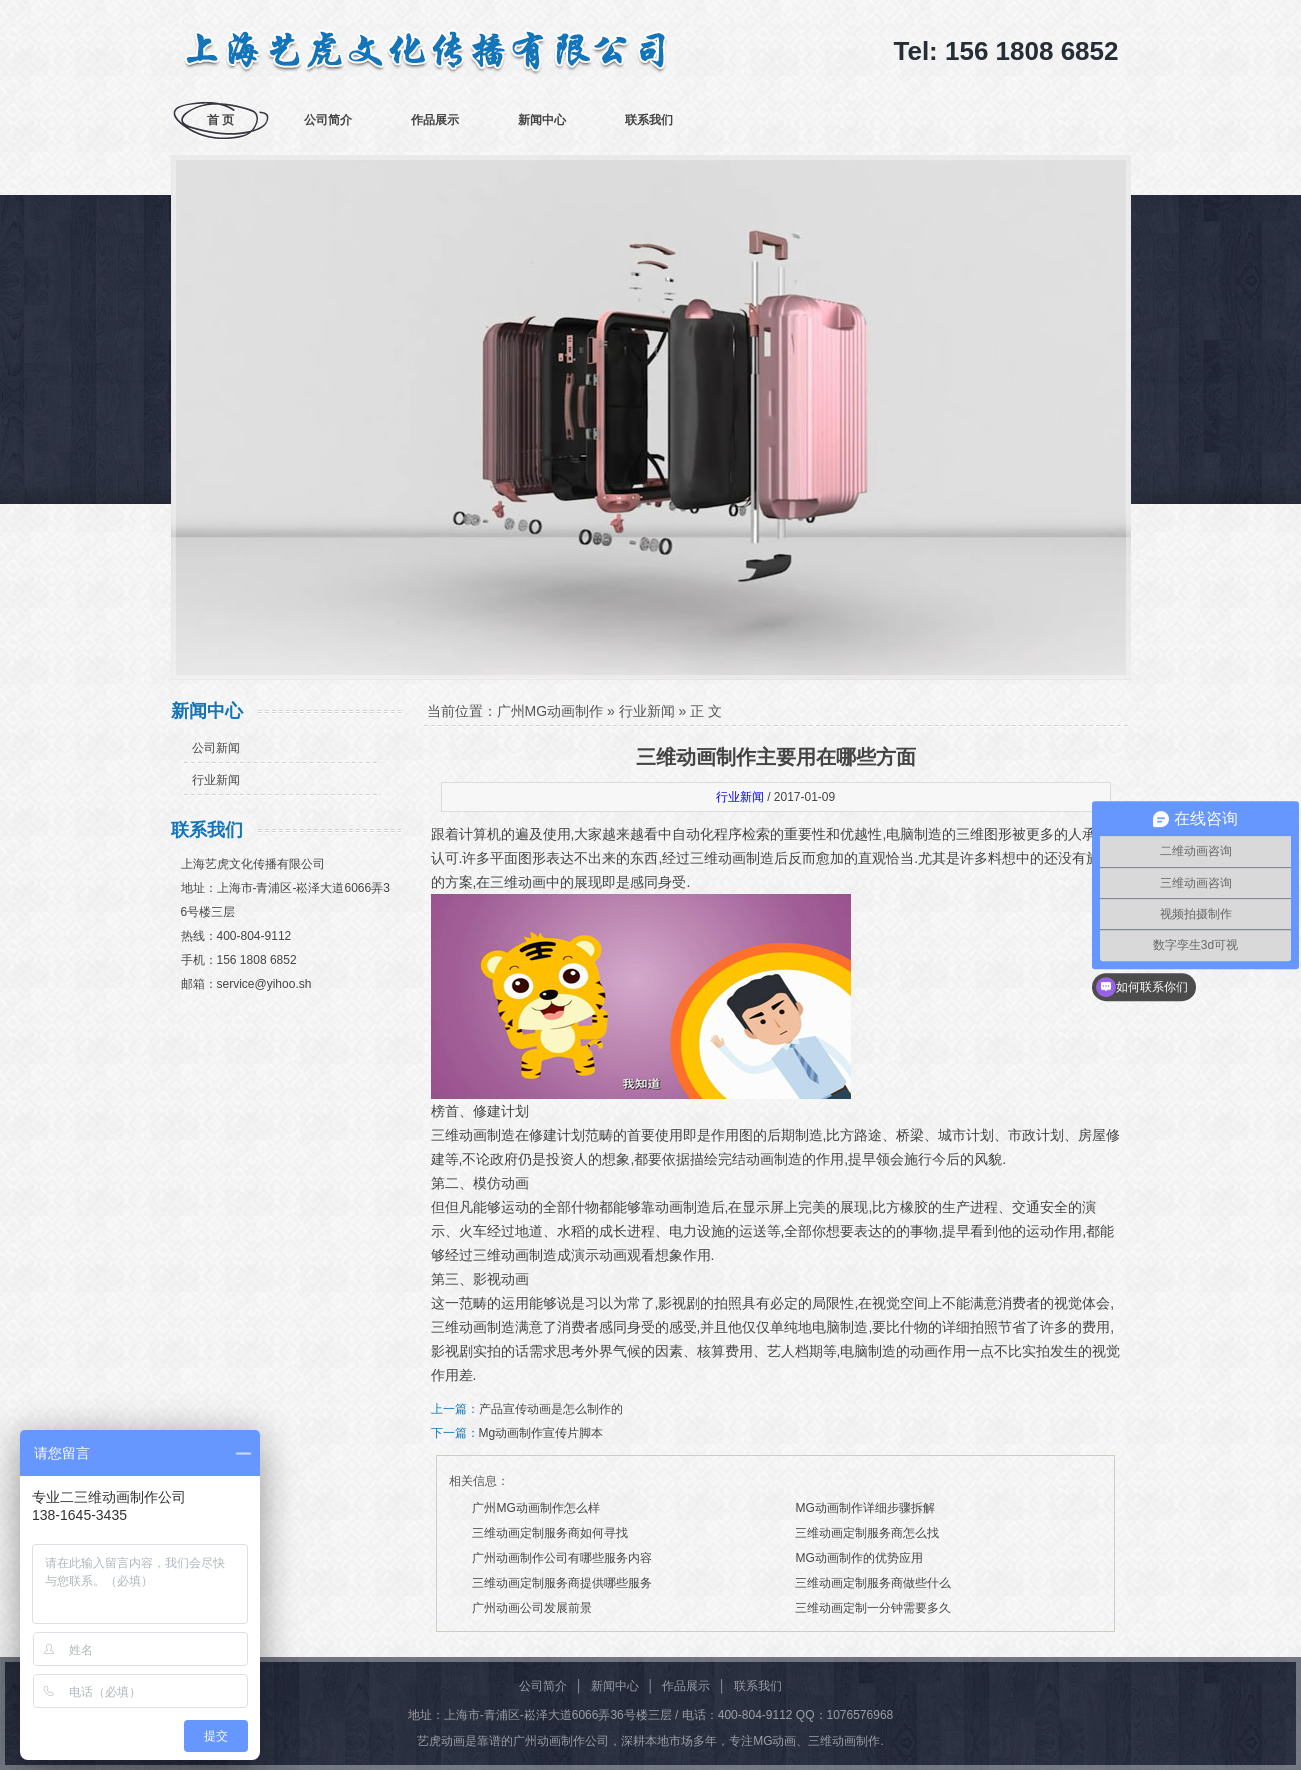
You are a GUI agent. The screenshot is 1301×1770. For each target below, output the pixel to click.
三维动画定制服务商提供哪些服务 (562, 1583)
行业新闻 (216, 780)
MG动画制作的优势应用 (858, 1558)
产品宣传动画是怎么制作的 (551, 1409)
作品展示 (435, 120)
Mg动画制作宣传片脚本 (541, 1433)
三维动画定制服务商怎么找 (867, 1533)
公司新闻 (216, 748)
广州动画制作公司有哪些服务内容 (562, 1558)
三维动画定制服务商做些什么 (873, 1583)
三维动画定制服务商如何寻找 (550, 1533)
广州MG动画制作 (550, 711)
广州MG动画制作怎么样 (535, 1508)
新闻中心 (542, 120)
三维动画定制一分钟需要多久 (873, 1608)
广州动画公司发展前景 (532, 1608)
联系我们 (649, 120)
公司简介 (328, 120)
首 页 (220, 120)
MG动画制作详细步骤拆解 (864, 1508)
